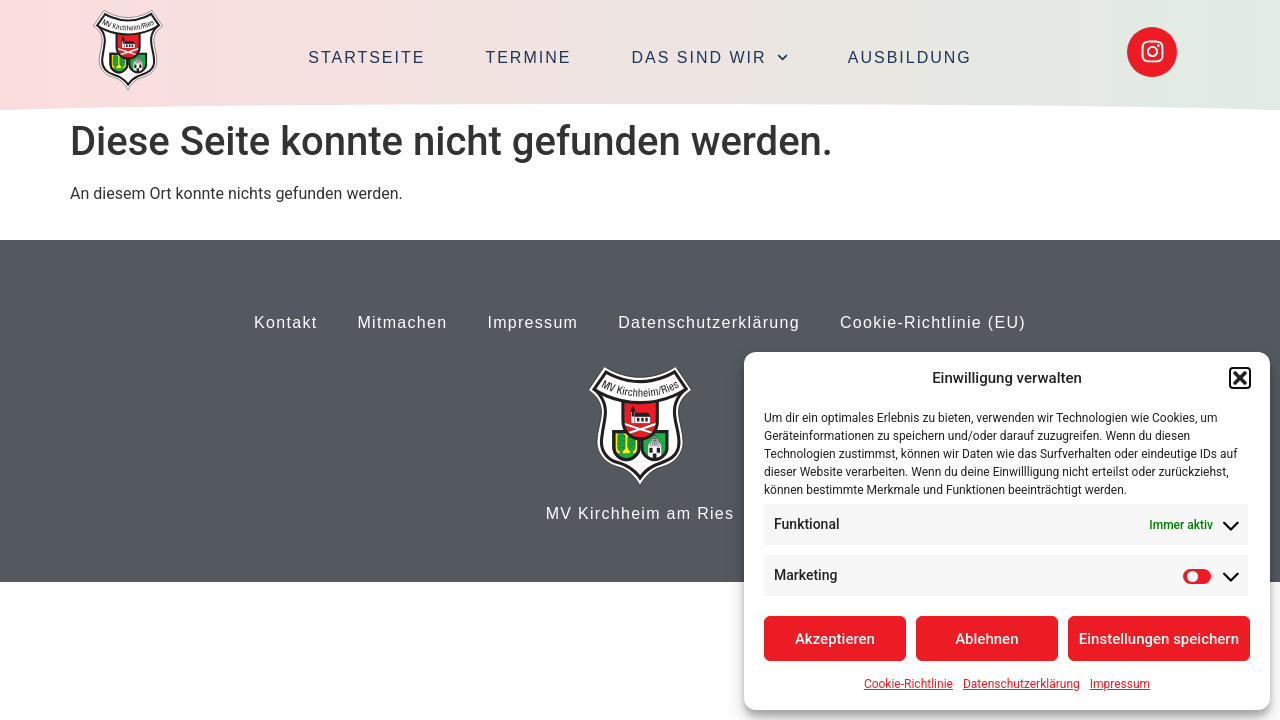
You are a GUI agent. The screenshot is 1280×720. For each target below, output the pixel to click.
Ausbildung (910, 57)
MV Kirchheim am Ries (640, 513)
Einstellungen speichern (1159, 639)
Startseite (366, 57)
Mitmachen (402, 322)
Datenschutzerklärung (1021, 684)
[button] (1240, 378)
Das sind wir (709, 57)
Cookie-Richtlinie (908, 684)
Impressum (1120, 684)
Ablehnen (986, 639)
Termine (528, 57)
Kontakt (285, 322)
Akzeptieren (835, 639)
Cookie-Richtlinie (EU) (933, 322)
